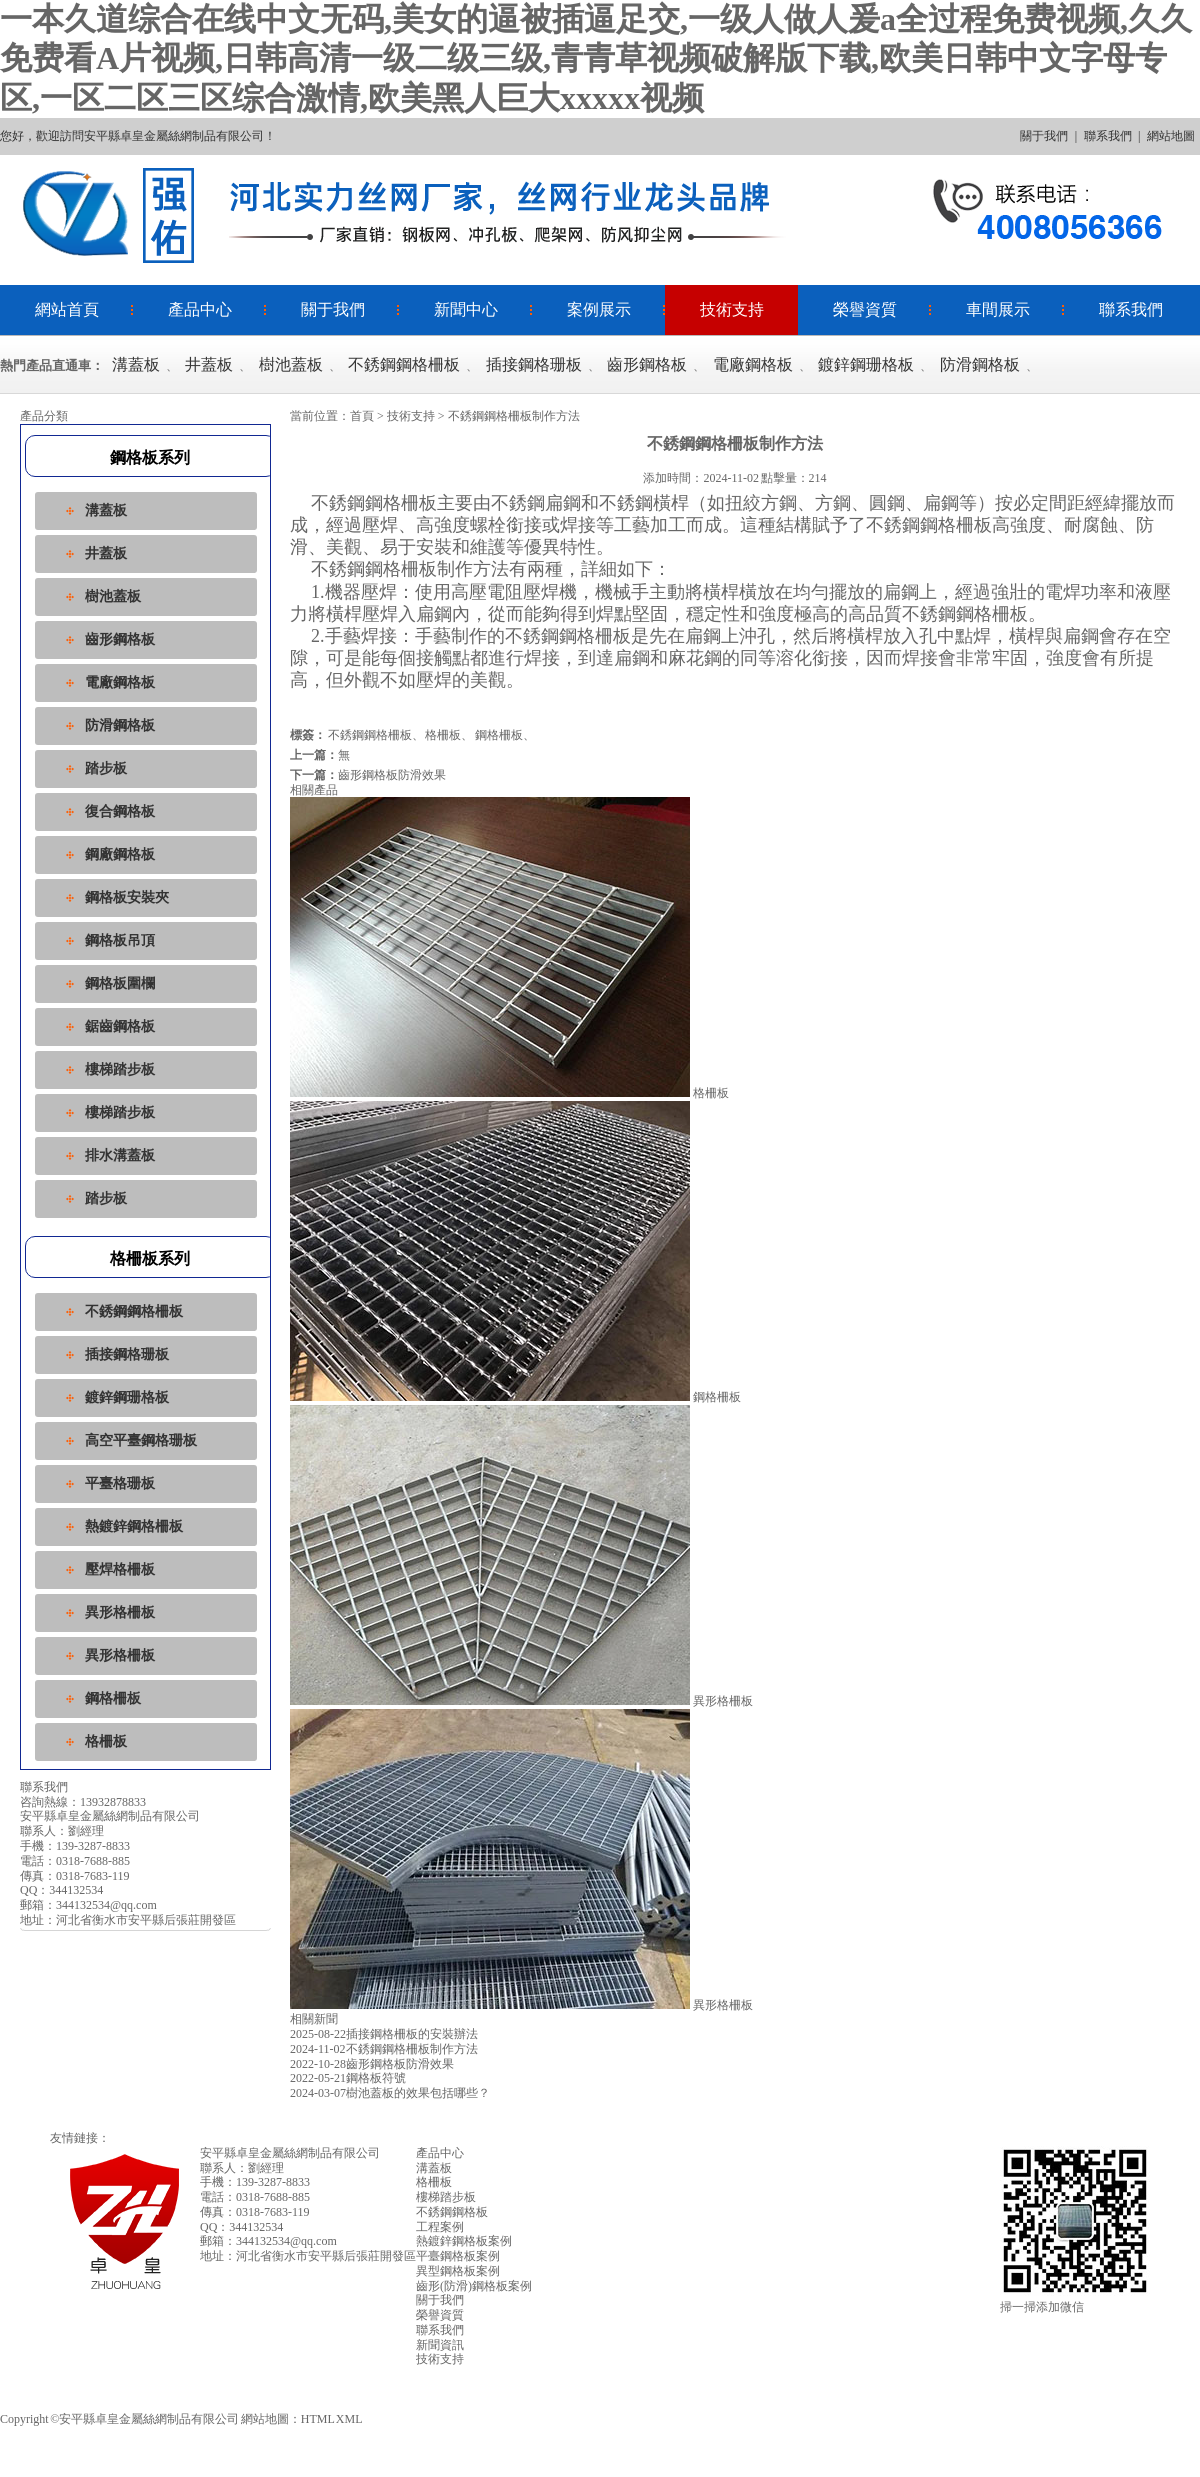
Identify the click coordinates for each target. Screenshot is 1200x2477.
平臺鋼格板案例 (458, 2256)
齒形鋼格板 (647, 364)
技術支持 (732, 309)
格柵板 (106, 1741)
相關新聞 (314, 2019)
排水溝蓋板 (120, 1155)
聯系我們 (1108, 136)
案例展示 (599, 309)
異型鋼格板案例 (458, 2271)
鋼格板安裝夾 (127, 897)
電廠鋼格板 (753, 364)
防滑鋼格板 (980, 364)
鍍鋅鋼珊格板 (866, 364)
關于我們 (1044, 136)
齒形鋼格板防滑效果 (392, 775)
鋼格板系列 (150, 457)
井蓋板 (209, 364)
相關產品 (314, 790)
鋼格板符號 (348, 2078)
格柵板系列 (150, 1258)
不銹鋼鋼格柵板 (404, 364)
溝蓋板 (136, 364)
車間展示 (998, 309)
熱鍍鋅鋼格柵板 (134, 1526)
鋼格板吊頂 (120, 940)
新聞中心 (466, 309)
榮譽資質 (865, 309)
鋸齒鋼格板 (120, 1026)
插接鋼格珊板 (534, 364)
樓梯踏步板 (120, 1069)
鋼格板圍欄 (120, 983)
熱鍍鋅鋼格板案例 (464, 2241)
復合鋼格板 (120, 811)
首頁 (362, 416)
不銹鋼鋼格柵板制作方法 (384, 2049)
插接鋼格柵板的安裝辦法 (384, 2034)
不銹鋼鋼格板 (452, 2212)
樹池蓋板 (291, 364)
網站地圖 (1171, 136)
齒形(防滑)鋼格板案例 (474, 2286)
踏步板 (106, 768)
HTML (318, 2419)
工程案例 (440, 2227)
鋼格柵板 (113, 1698)
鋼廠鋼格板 (120, 854)
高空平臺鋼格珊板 (141, 1440)
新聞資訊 (440, 2345)
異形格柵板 (120, 1612)
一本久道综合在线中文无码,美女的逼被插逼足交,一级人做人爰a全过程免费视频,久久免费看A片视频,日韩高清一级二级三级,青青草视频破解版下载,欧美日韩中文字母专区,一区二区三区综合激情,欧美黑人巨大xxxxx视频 (596, 58)
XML (349, 2419)
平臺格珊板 (120, 1483)
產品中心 (200, 309)
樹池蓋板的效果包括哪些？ (390, 2093)
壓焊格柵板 (120, 1569)
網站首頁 (67, 309)
